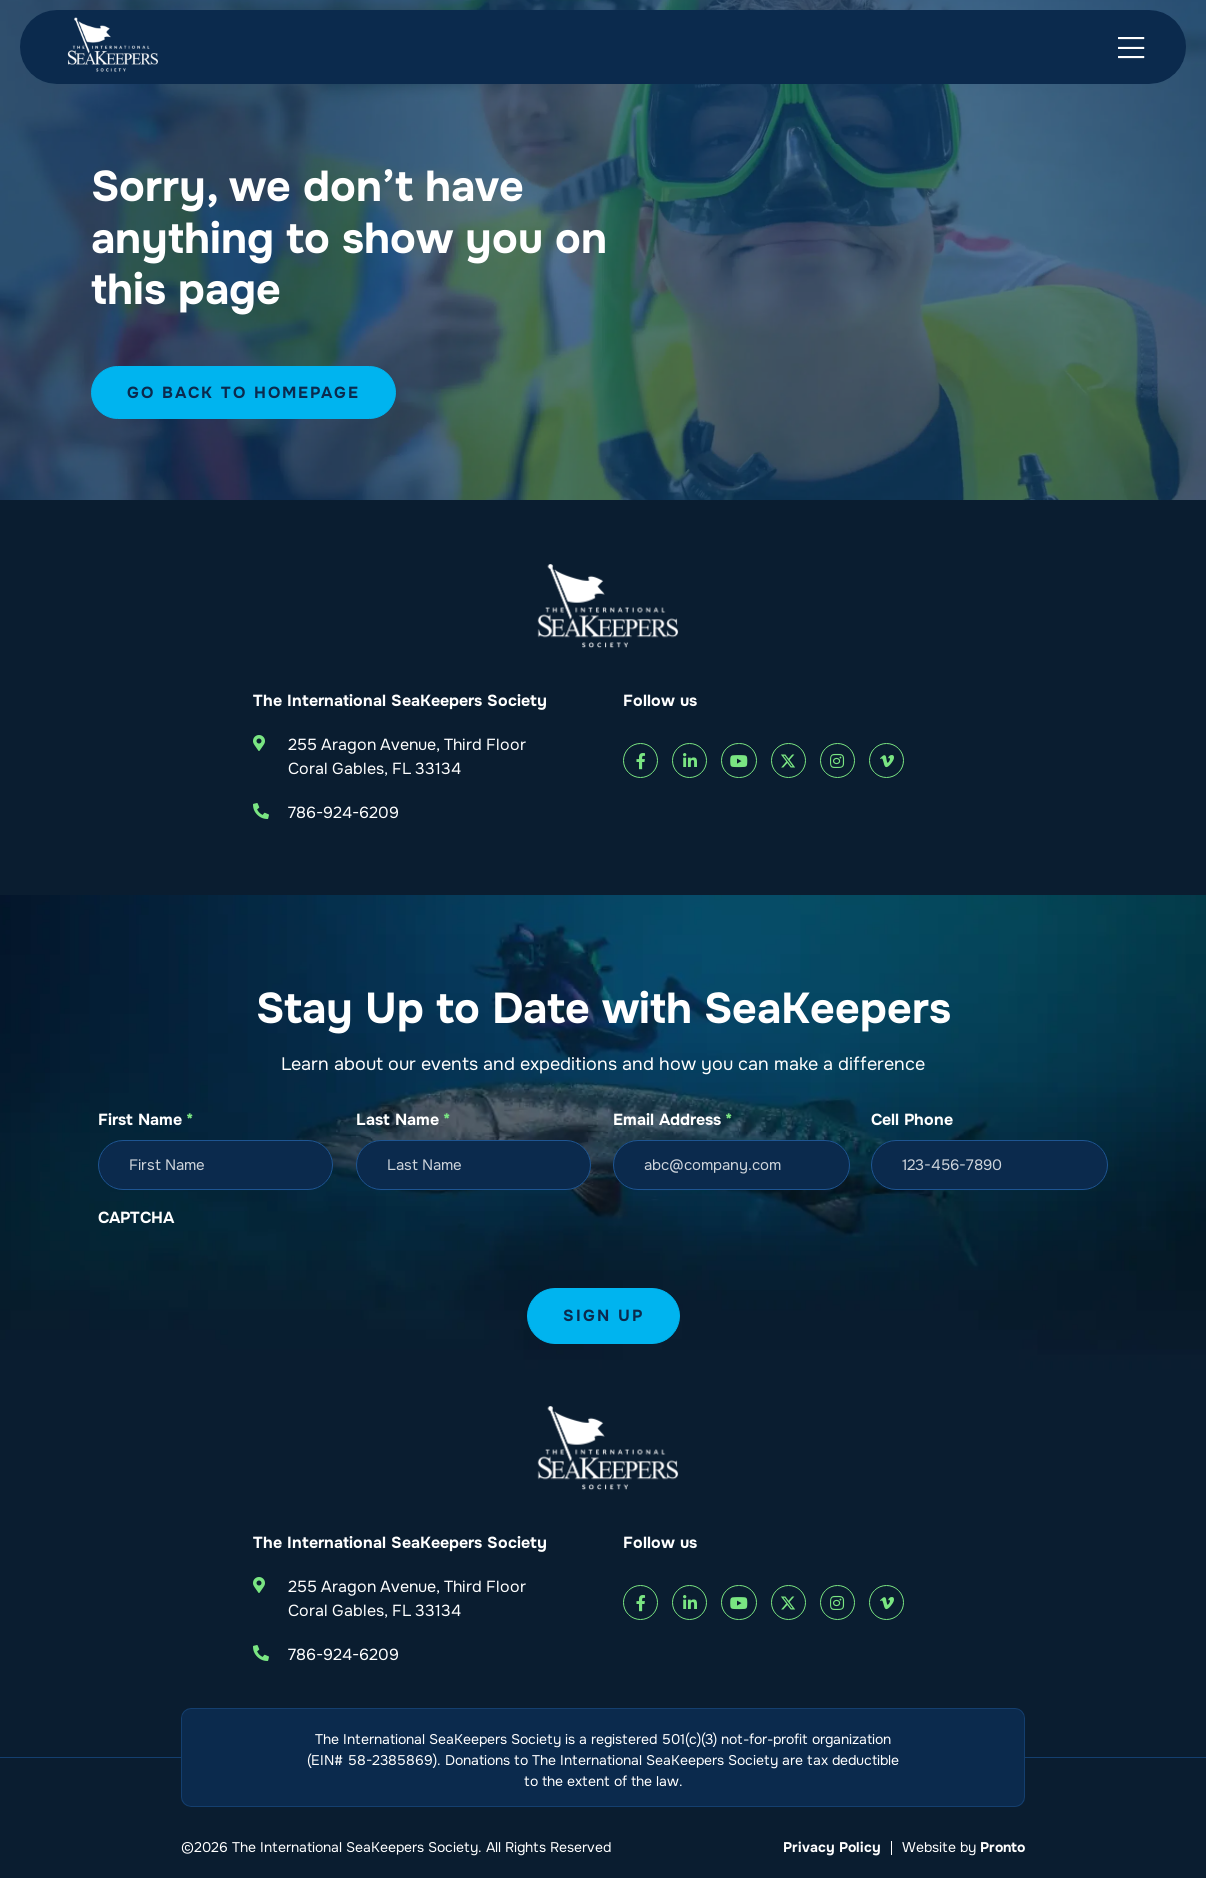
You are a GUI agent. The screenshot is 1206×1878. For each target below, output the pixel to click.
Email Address (672, 1120)
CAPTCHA (136, 1217)
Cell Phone (912, 1119)
